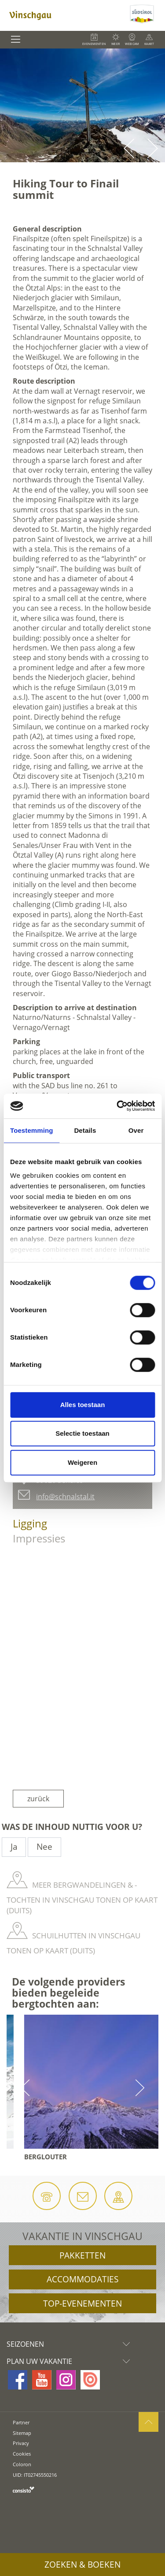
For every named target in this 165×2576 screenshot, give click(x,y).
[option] (82, 105)
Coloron (22, 2464)
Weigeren (82, 1462)
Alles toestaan (82, 1404)
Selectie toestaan (82, 1433)
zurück (38, 1798)
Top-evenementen (82, 2303)
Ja (14, 1846)
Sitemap (22, 2433)
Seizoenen (70, 2344)
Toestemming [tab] (31, 1130)
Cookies (22, 2453)
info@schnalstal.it (65, 1496)
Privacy (21, 2443)
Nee (44, 1846)
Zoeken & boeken (82, 2564)
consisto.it (23, 2489)
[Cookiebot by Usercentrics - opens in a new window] (117, 1106)
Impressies (39, 1538)
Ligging (30, 1523)
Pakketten (82, 2255)
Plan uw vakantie (70, 2361)
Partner (21, 2422)
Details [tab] (85, 1130)
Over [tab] (136, 1130)
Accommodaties (82, 2279)
